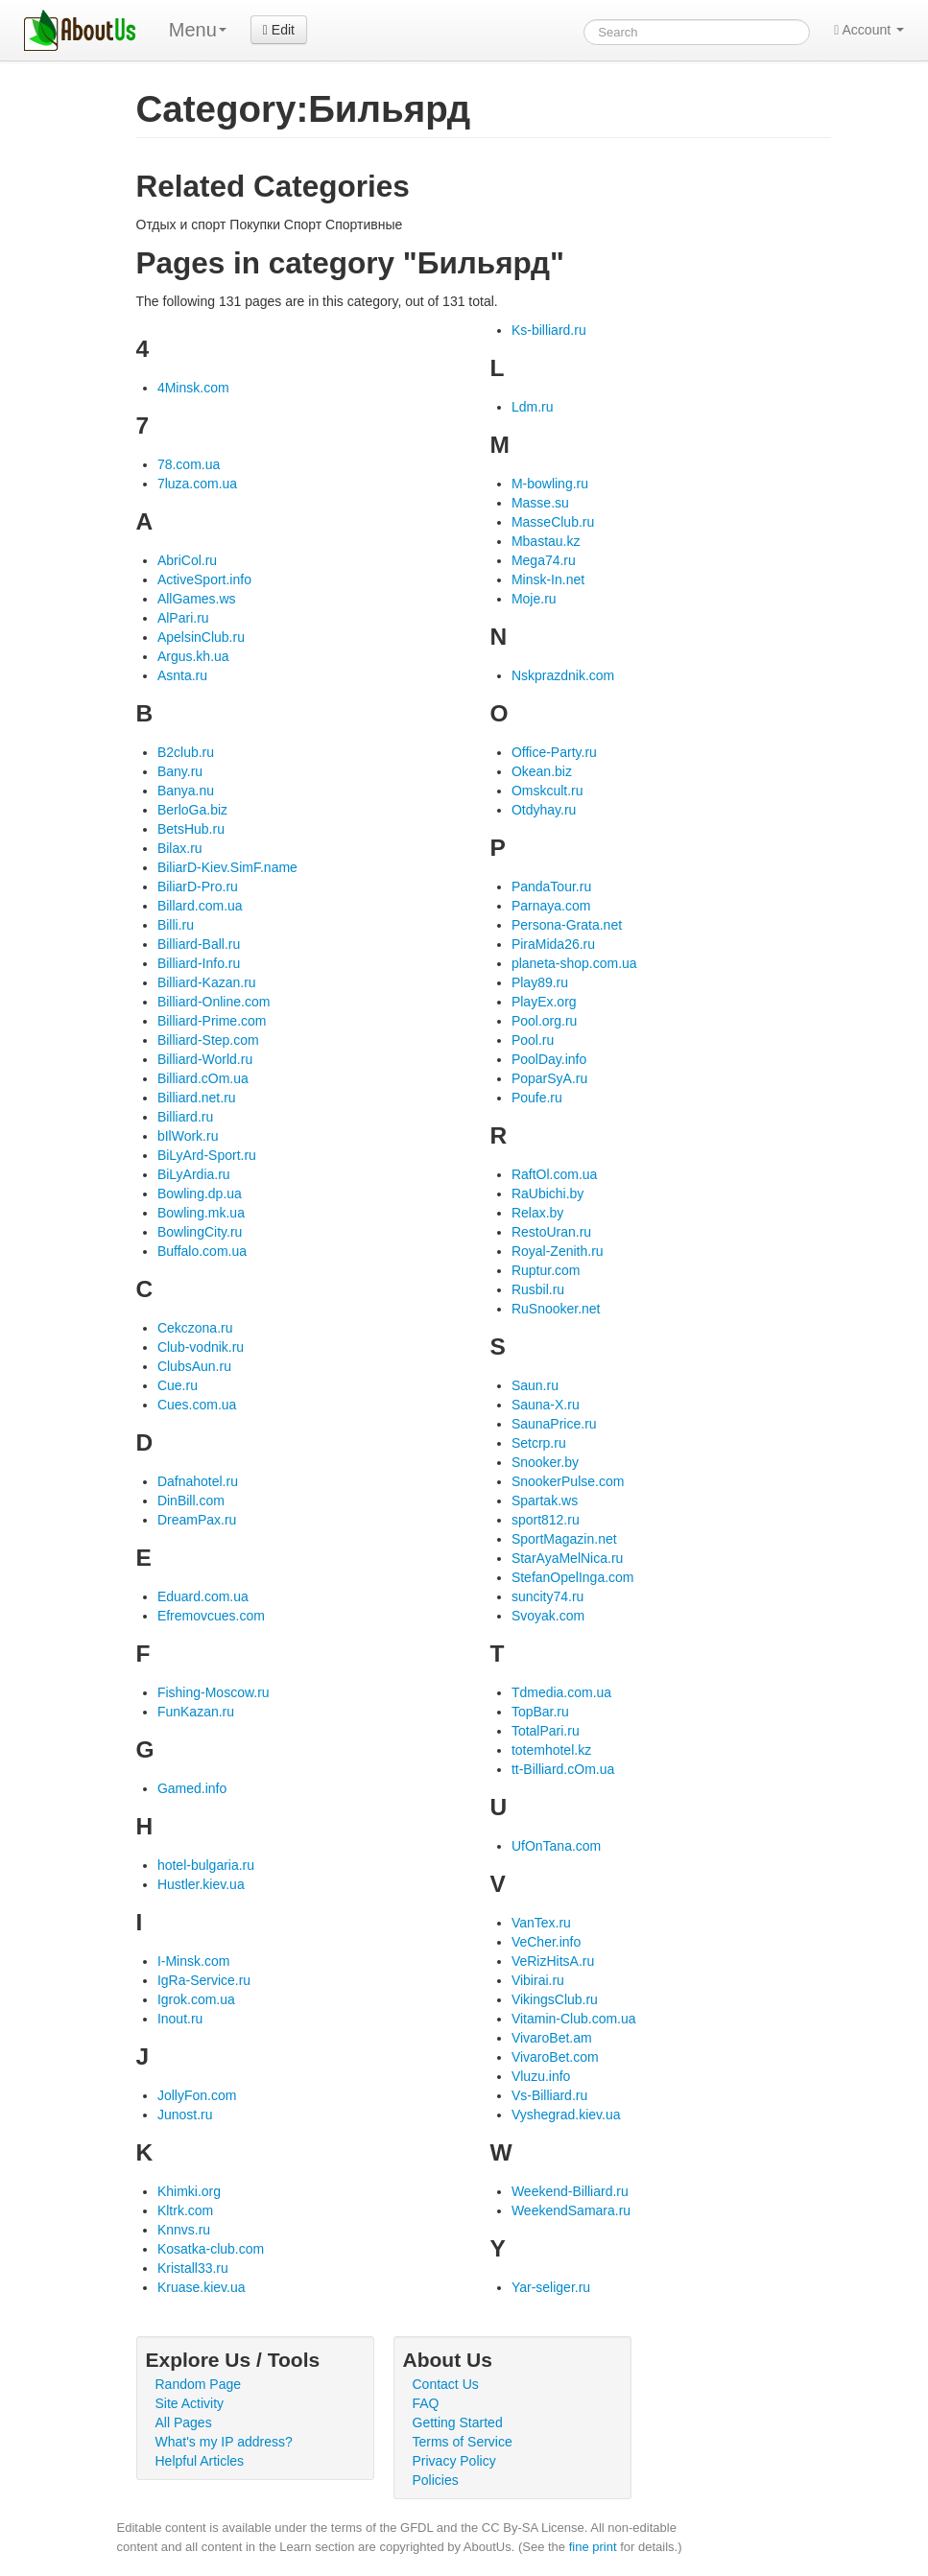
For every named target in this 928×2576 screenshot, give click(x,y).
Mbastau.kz (546, 541)
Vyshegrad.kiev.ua (566, 2114)
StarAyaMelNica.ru (567, 1558)
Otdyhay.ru (544, 809)
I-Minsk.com (193, 1961)
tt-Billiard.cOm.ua (563, 1769)
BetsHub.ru (191, 829)
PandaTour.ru (551, 886)
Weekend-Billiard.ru (570, 2191)
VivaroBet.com (555, 2057)
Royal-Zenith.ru (558, 1251)
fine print (593, 2547)
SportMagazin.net (564, 1539)
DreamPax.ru (196, 1519)
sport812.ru (546, 1519)
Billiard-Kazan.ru (206, 982)
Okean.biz (542, 771)
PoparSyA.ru (549, 1078)
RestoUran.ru (551, 1232)
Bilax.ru (179, 848)
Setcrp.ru (539, 1443)
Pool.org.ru (544, 1020)
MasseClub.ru (553, 522)
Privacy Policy (454, 2461)
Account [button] (869, 29)
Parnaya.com (551, 905)
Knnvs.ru (183, 2229)
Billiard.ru (185, 1116)
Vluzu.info (541, 2076)
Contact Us (446, 2384)
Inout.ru (179, 2018)
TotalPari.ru (546, 1730)
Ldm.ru (533, 406)
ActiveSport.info (204, 579)
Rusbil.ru (538, 1289)
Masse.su (540, 502)
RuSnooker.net (556, 1308)
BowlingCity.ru (199, 1232)
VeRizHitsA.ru (553, 1961)
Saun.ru (535, 1385)
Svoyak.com (548, 1615)
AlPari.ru (183, 618)
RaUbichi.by (547, 1193)
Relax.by (537, 1212)
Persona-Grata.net (567, 925)
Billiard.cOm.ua (203, 1078)
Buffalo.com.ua (202, 1251)
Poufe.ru (537, 1097)
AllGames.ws (196, 598)
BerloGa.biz (192, 809)
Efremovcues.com (211, 1615)
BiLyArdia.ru (193, 1174)
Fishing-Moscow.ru (213, 1692)
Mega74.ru (544, 560)
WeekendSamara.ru (571, 2210)
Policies (436, 2480)
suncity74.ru (547, 1596)
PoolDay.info (549, 1059)
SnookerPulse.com (568, 1481)
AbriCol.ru (187, 560)
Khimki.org (189, 2191)
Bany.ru (179, 771)
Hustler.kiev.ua (201, 1884)
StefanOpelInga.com (573, 1577)
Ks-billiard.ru (549, 330)
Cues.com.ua (196, 1404)
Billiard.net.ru (196, 1097)
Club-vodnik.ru (200, 1347)
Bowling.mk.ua (201, 1212)
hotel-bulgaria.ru (205, 1865)
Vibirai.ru (538, 1980)
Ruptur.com (546, 1270)
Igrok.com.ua (196, 1999)
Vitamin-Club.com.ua (574, 2018)
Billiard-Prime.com (212, 1020)
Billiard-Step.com (208, 1040)
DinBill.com (191, 1500)
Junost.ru (185, 2114)
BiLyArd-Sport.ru (206, 1155)
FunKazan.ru (195, 1711)
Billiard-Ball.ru (198, 944)
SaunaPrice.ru (554, 1423)
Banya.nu (185, 790)
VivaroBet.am (552, 2037)
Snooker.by (545, 1462)
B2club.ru (185, 752)
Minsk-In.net (548, 579)
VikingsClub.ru (555, 1999)
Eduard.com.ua (203, 1596)
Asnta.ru (182, 675)
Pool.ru (533, 1040)
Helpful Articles (200, 2461)
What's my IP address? (224, 2441)
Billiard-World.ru (204, 1059)
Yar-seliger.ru (551, 2287)
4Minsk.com (193, 387)
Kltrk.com (185, 2210)
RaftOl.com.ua (554, 1174)
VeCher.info (546, 1942)
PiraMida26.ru (553, 944)
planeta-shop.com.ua (574, 963)
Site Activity (190, 2403)
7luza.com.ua (197, 483)
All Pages (183, 2422)
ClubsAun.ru (194, 1366)
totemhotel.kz (551, 1750)
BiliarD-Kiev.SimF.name (227, 867)
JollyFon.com (196, 2095)
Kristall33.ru (192, 2268)
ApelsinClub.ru (201, 637)
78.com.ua (188, 464)
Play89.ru (540, 982)
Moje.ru (534, 598)
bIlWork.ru (188, 1136)
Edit (279, 29)
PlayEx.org (544, 1001)
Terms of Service (462, 2441)
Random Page (198, 2384)
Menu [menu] (197, 29)
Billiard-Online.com (213, 1001)
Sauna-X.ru (546, 1404)
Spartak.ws (545, 1500)
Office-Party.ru (554, 752)
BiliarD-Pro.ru (197, 886)
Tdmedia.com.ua (561, 1692)
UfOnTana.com (556, 1846)
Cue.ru (177, 1385)
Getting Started (458, 2422)
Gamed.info (191, 1788)
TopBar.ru (540, 1711)
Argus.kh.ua (193, 656)
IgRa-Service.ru (203, 1980)
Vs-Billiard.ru (549, 2095)
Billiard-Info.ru (198, 963)
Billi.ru (175, 925)
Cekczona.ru (195, 1327)
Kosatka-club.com (210, 2249)
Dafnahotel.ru (197, 1481)
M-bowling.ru (550, 483)
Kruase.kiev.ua (201, 2287)
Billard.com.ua (200, 905)
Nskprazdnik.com (563, 675)
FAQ (426, 2403)
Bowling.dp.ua (199, 1193)
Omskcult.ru (547, 790)
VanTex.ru (541, 1922)
